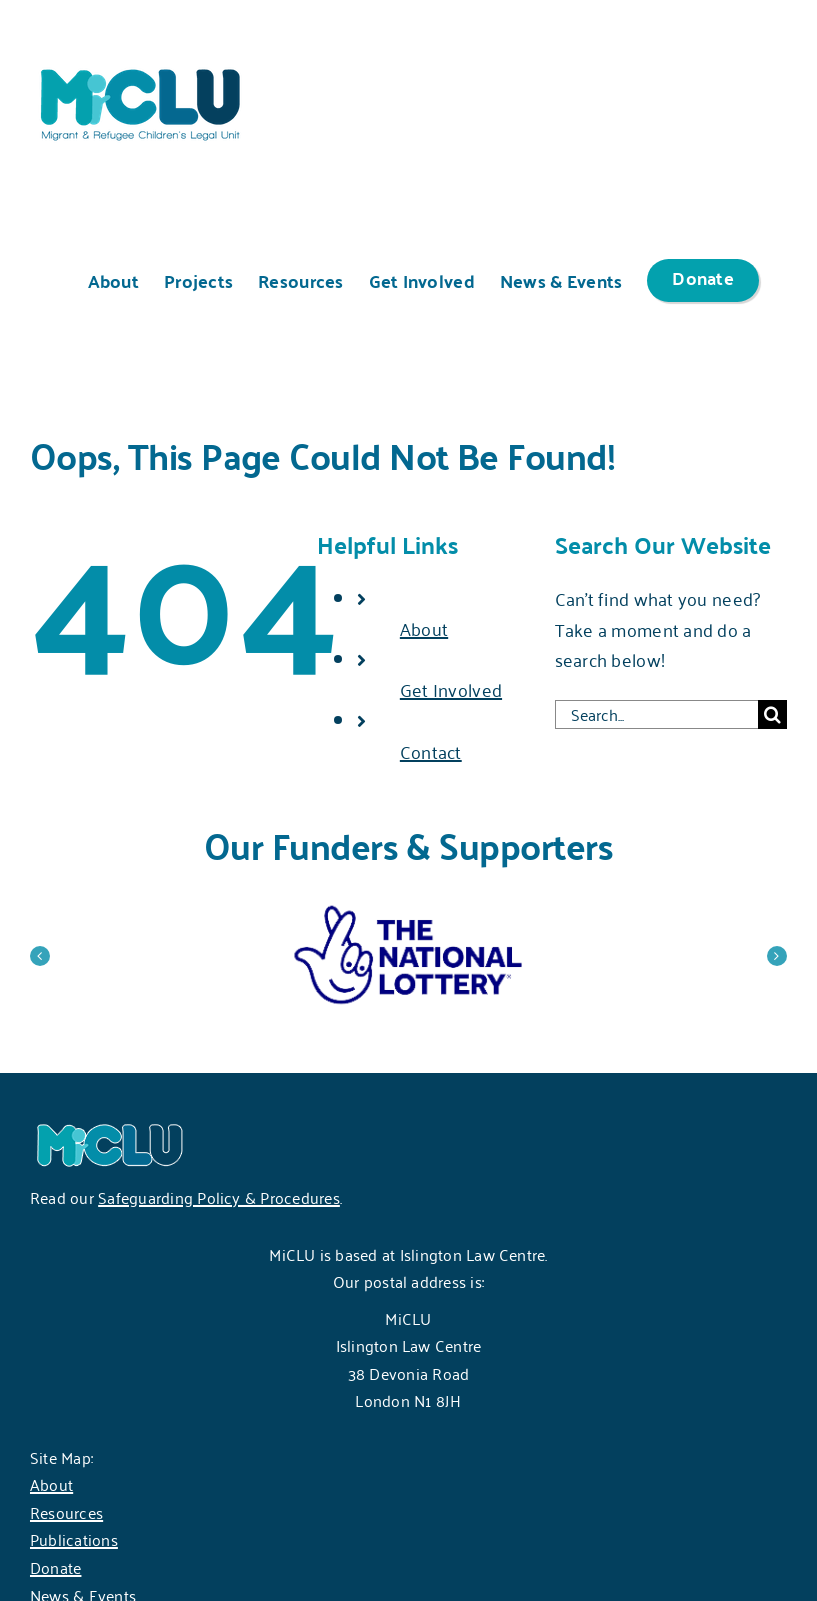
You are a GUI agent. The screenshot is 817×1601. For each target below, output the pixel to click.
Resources (66, 1512)
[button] (40, 956)
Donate (55, 1567)
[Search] (772, 714)
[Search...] (656, 714)
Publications (74, 1539)
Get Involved (451, 689)
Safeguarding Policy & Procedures (219, 1197)
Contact (431, 751)
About (424, 628)
